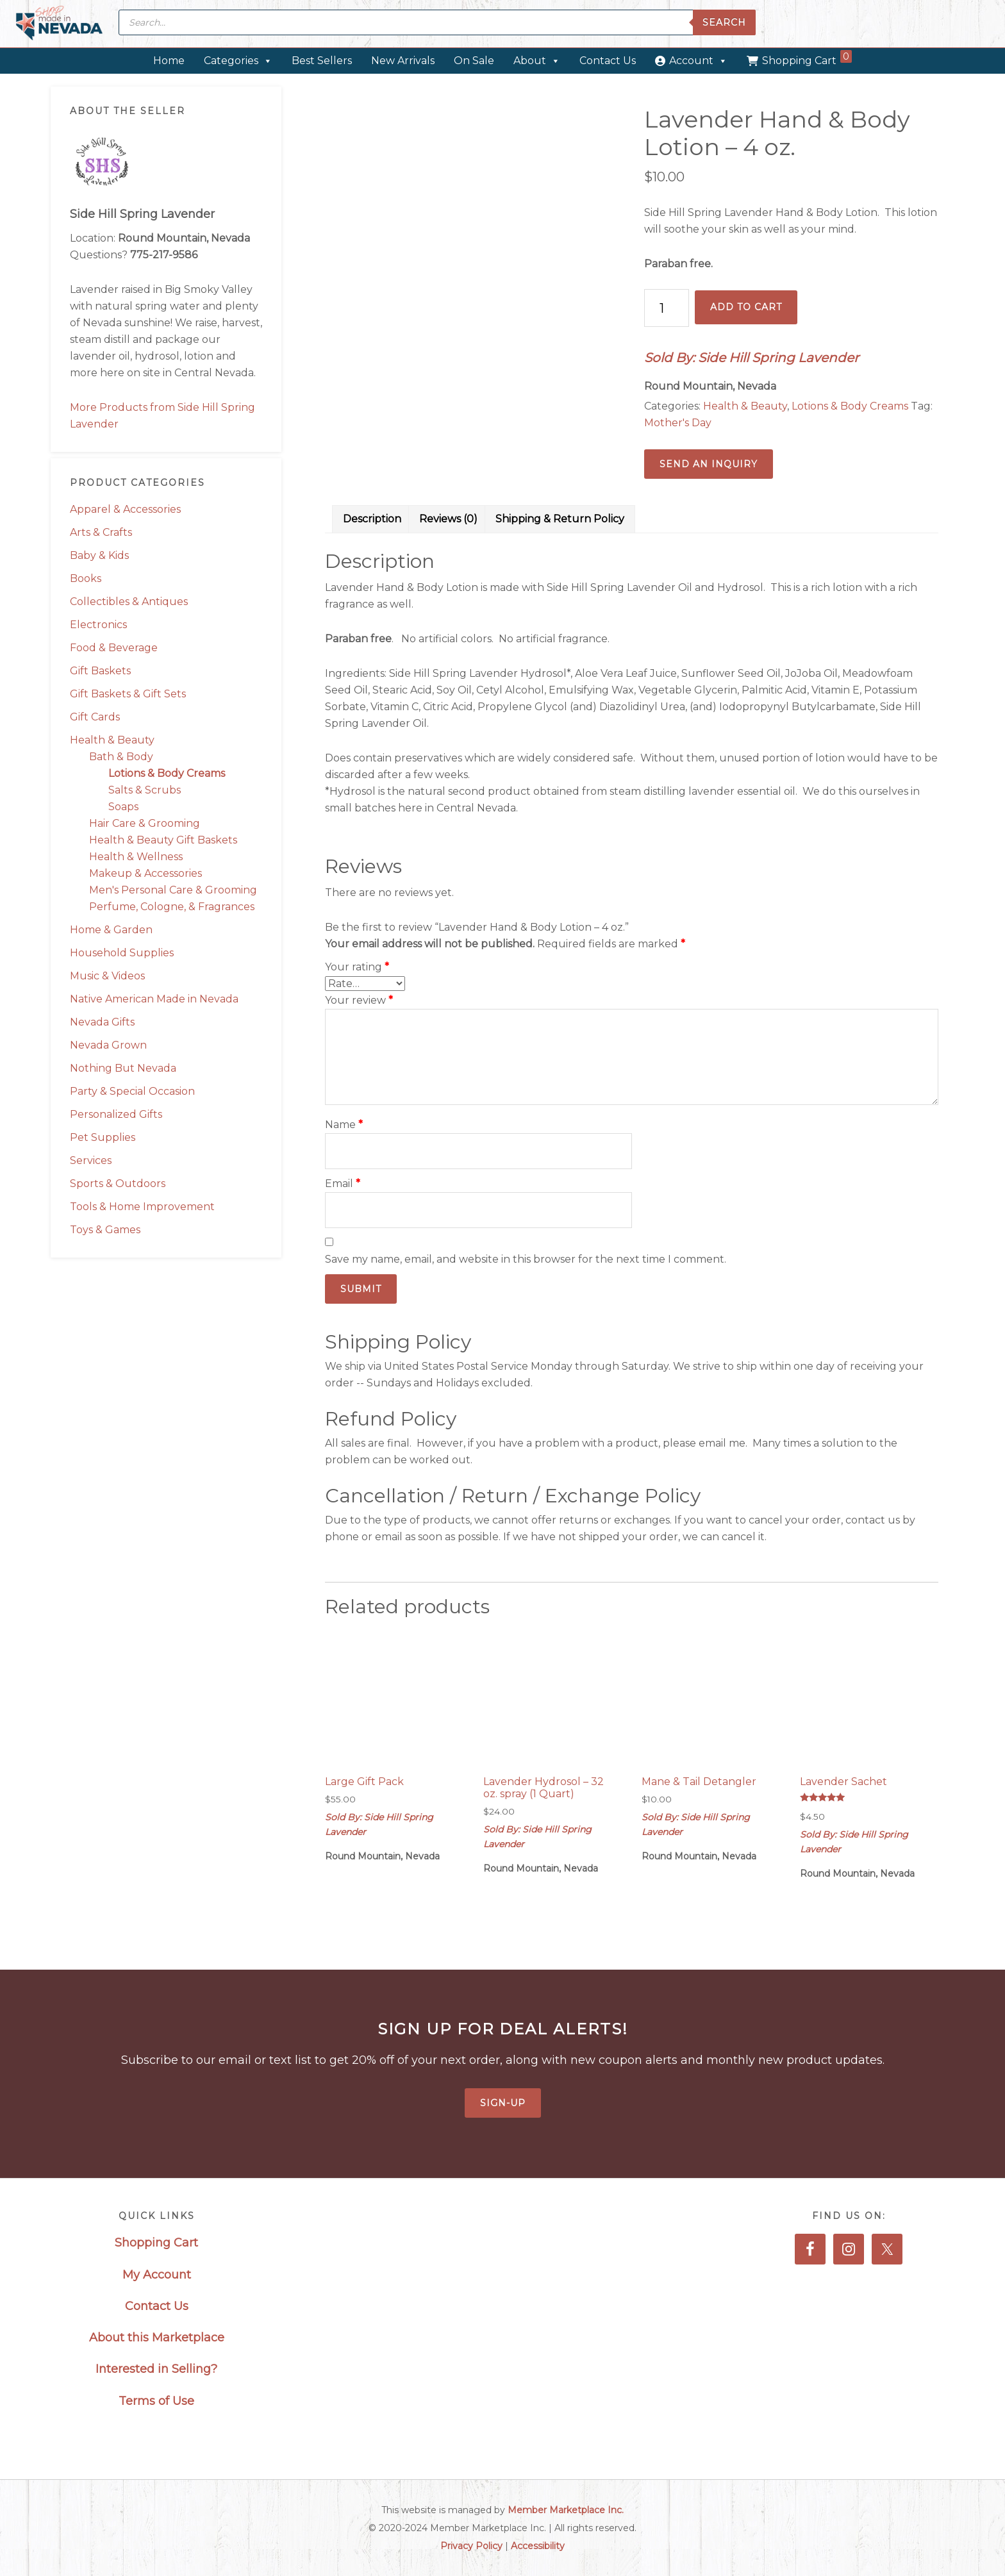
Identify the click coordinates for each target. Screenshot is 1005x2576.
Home (169, 60)
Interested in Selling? (156, 2369)
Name (344, 1124)
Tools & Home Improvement (142, 1207)
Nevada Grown (108, 1045)
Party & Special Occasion (132, 1091)
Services (91, 1160)
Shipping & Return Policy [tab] (559, 519)
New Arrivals (403, 60)
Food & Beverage (114, 648)
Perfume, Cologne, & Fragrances (171, 907)
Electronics (98, 625)
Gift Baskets (100, 671)
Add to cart (746, 307)
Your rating (357, 967)
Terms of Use (156, 2401)
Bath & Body (121, 757)
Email (342, 1183)
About (536, 60)
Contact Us (607, 60)
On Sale (474, 60)
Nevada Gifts (102, 1022)
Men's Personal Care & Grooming (173, 890)
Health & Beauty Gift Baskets (163, 840)
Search (724, 22)
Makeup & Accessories (145, 873)
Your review (359, 1000)
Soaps (123, 807)
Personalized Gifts (116, 1114)
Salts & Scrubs (144, 790)
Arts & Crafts (101, 532)
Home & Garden (111, 930)
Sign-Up (503, 2103)
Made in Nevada (59, 24)
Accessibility (538, 2546)
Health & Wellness (136, 857)
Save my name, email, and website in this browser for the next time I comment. (525, 1259)
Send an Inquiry (709, 464)
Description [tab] (372, 519)
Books (85, 578)
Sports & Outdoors (117, 1183)
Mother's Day (677, 423)
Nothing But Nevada (123, 1068)
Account (698, 60)
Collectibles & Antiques (129, 601)
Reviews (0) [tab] (448, 519)
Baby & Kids (99, 555)
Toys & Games (105, 1230)
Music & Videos (107, 976)
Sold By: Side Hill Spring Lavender (751, 357)
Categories (238, 60)
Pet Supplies (102, 1137)
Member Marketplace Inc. (566, 2510)
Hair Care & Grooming (144, 823)
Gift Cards (95, 717)
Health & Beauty (112, 740)
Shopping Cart (807, 58)
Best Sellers (322, 60)
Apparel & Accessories (125, 509)
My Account (156, 2275)
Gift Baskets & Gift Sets (128, 694)
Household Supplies (122, 953)
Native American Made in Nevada (154, 999)
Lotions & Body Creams (166, 773)
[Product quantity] (666, 308)
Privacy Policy (471, 2546)
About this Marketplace (156, 2338)
